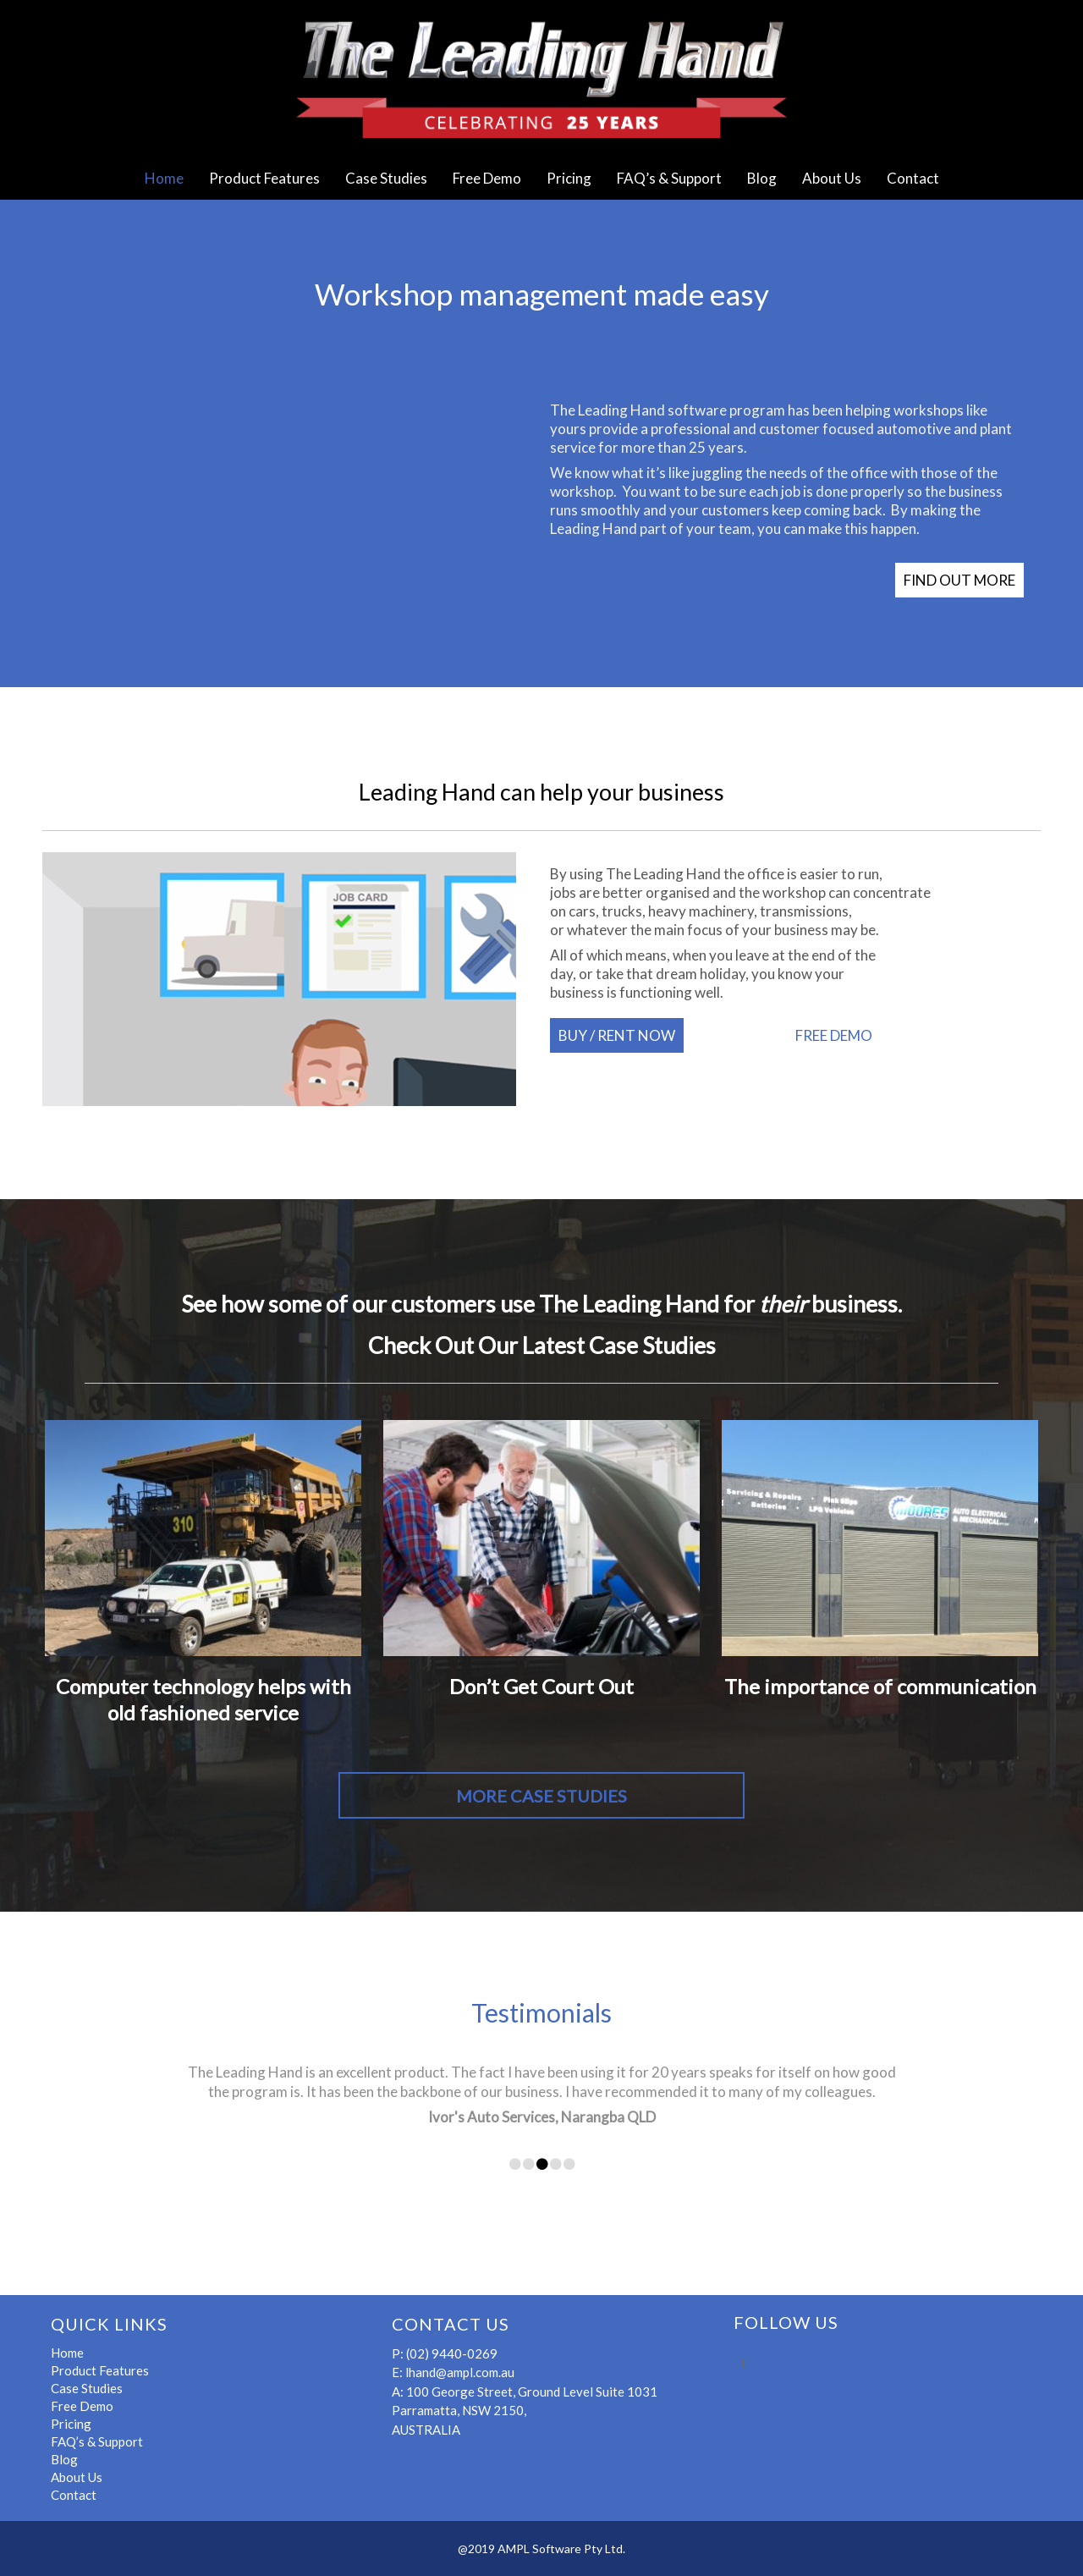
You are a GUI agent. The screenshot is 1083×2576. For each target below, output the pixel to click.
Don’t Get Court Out (541, 1686)
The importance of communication (880, 1686)
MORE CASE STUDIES (541, 1796)
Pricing (569, 178)
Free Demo (487, 178)
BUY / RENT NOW (616, 1035)
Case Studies (386, 178)
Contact (913, 178)
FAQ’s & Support (669, 178)
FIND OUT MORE (959, 580)
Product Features (264, 178)
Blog (762, 178)
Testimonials (541, 2012)
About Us (831, 178)
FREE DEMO (833, 1035)
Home (164, 178)
